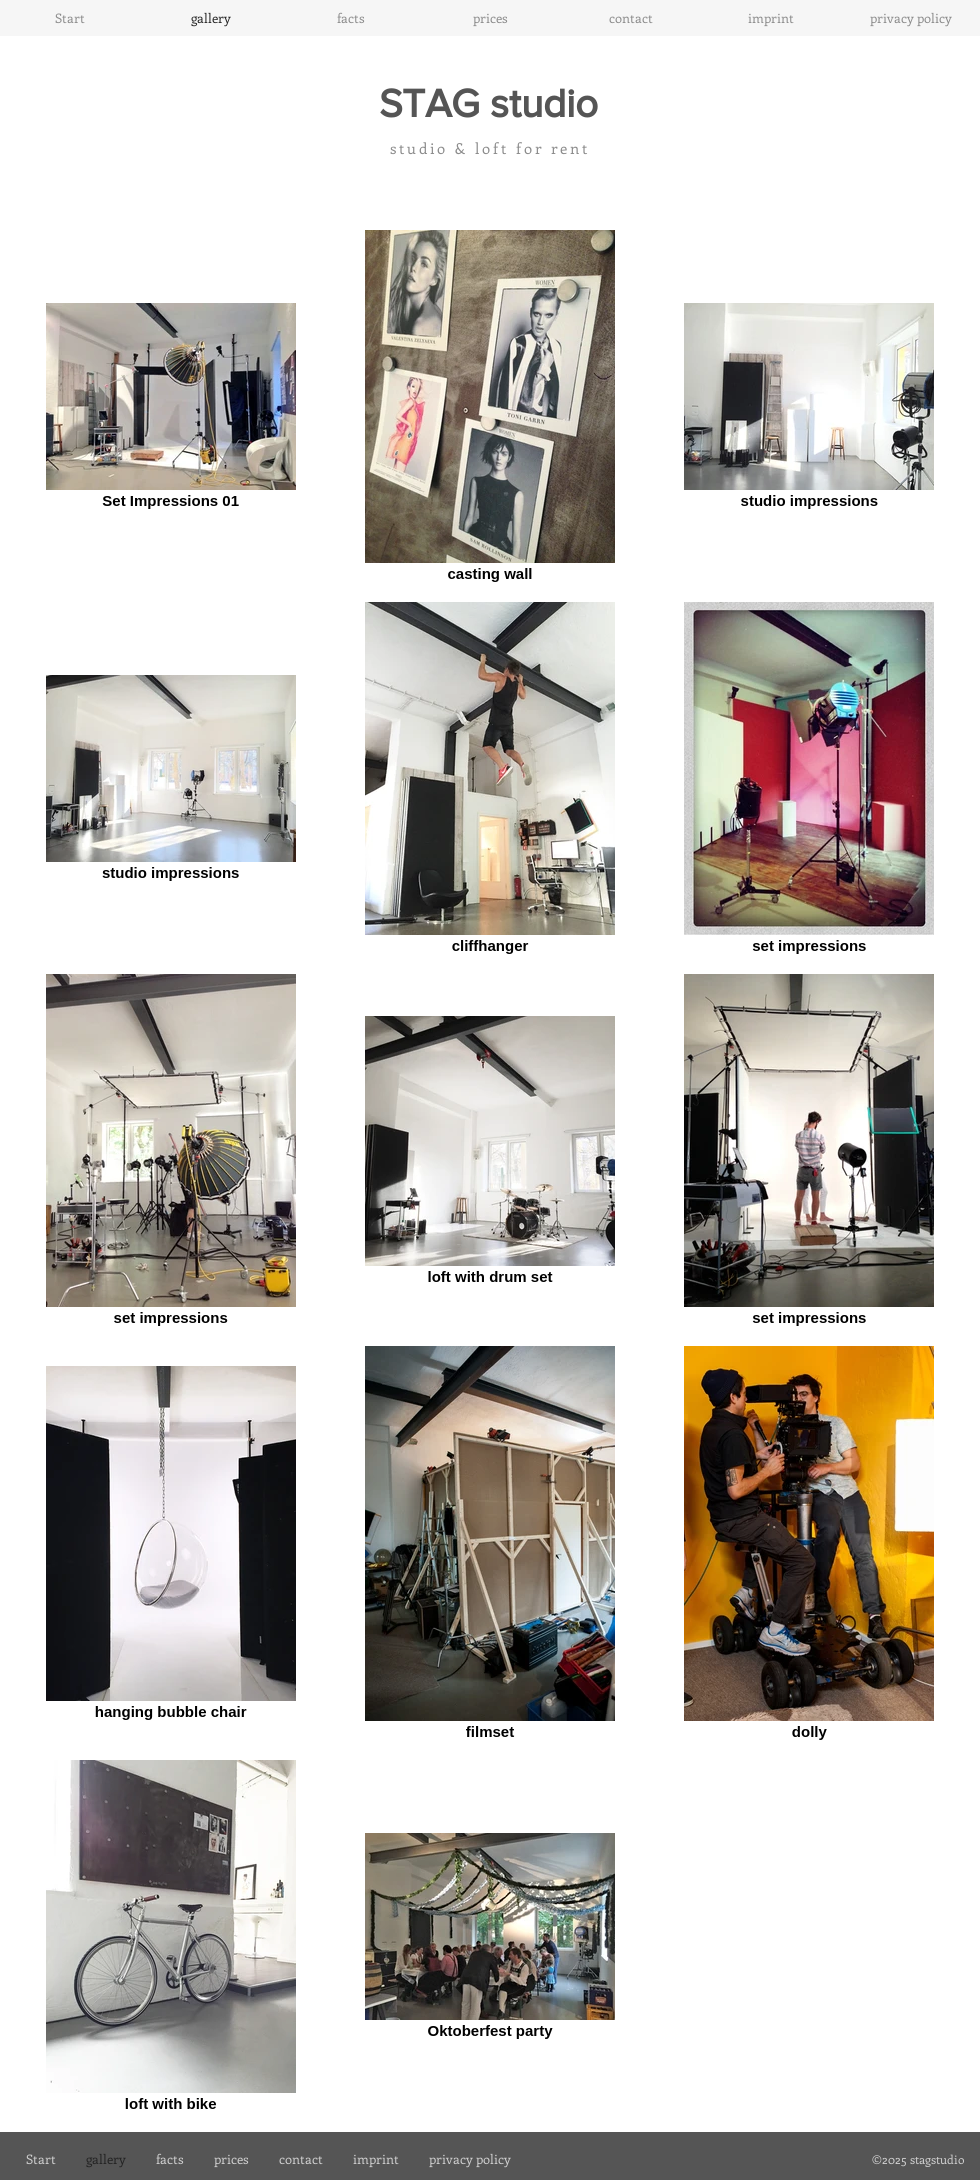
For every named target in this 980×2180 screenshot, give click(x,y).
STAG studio (488, 103)
